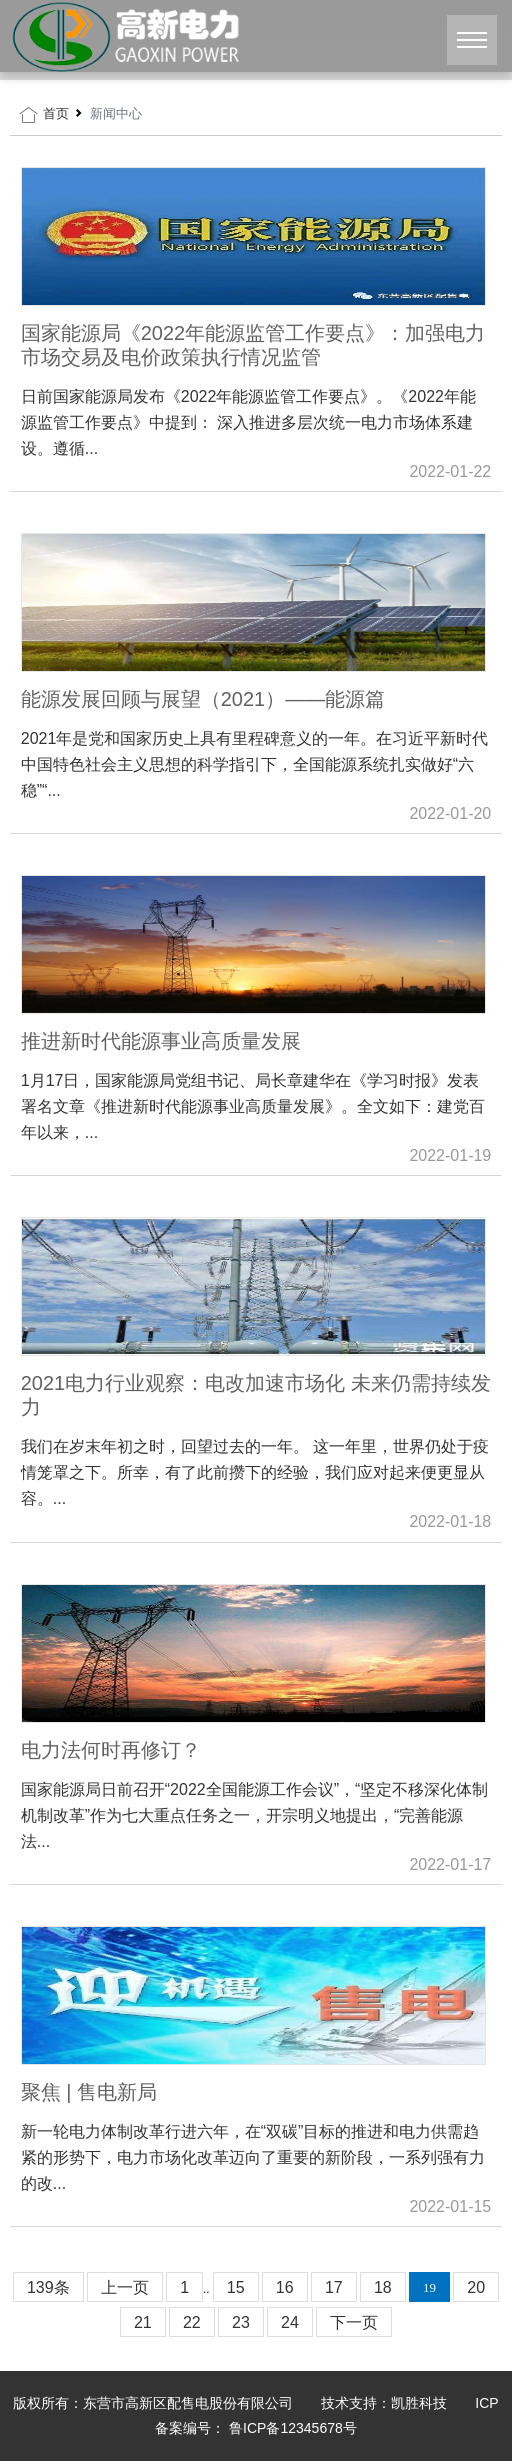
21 (143, 2322)
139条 (48, 2287)
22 (192, 2322)
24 (290, 2322)
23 (241, 2322)
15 (236, 2287)
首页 (56, 113)
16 (285, 2287)
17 (334, 2287)
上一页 (125, 2287)
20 (476, 2287)
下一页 (354, 2322)
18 (383, 2287)
